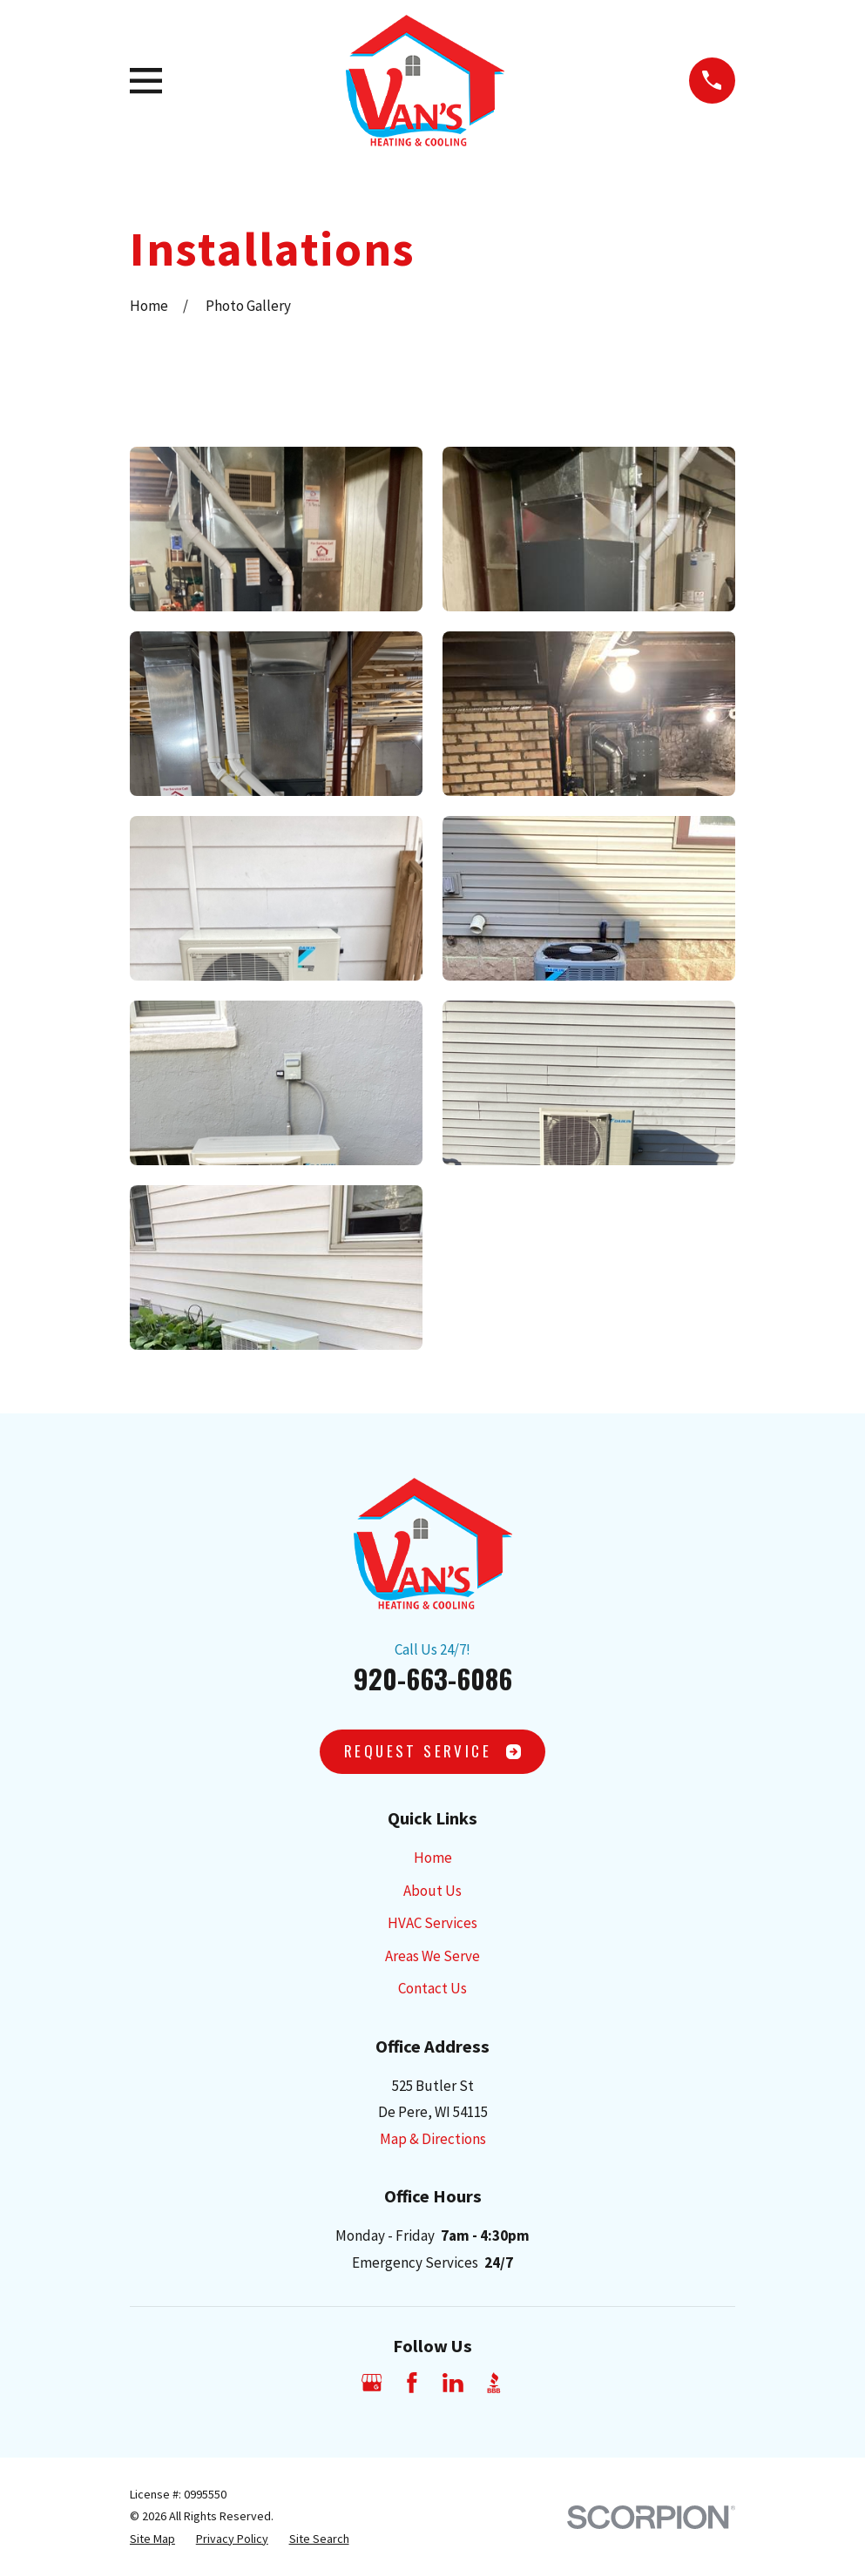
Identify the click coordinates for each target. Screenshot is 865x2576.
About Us (432, 1890)
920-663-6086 (433, 1678)
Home (433, 1857)
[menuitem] (152, 2539)
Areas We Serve (432, 1956)
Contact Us (432, 1988)
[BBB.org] (493, 2382)
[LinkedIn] (453, 2382)
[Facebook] (412, 2382)
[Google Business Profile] (372, 2382)
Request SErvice (432, 1751)
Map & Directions (433, 2138)
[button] (276, 529)
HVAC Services (432, 1922)
